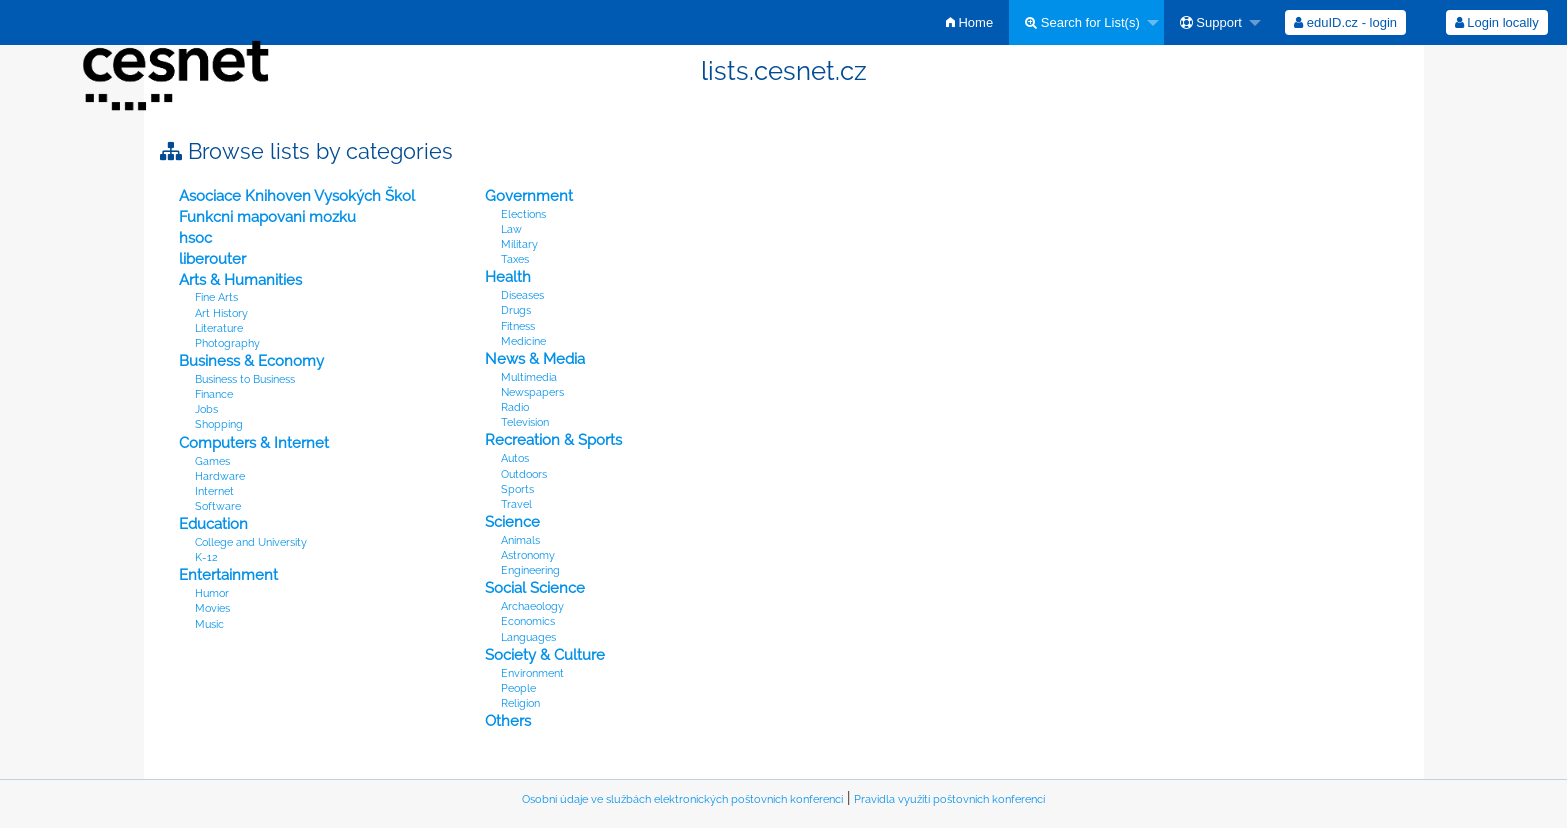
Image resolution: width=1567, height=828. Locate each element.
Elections (523, 214)
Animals (520, 540)
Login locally (1497, 22)
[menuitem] (969, 22)
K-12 (206, 557)
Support (1211, 22)
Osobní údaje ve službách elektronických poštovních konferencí (682, 799)
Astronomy (528, 555)
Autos (515, 458)
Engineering (530, 570)
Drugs (516, 310)
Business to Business (245, 379)
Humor (212, 593)
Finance (214, 394)
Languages (528, 637)
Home (969, 22)
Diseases (522, 295)
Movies (212, 608)
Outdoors (524, 474)
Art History (221, 313)
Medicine (523, 341)
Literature (219, 328)
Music (209, 624)
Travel (516, 504)
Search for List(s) (1082, 22)
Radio (515, 407)
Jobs (206, 409)
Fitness (518, 326)
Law (511, 229)
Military (519, 244)
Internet (214, 491)
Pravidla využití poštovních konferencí (949, 799)
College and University (251, 542)
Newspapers (532, 392)
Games (212, 461)
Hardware (220, 476)
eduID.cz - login (1345, 22)
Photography (227, 343)
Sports (517, 489)
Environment (532, 673)
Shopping (219, 424)
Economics (528, 621)
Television (525, 422)
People (518, 688)
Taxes (515, 259)
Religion (520, 703)
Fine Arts (216, 297)
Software (218, 506)
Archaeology (532, 606)
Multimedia (529, 377)
